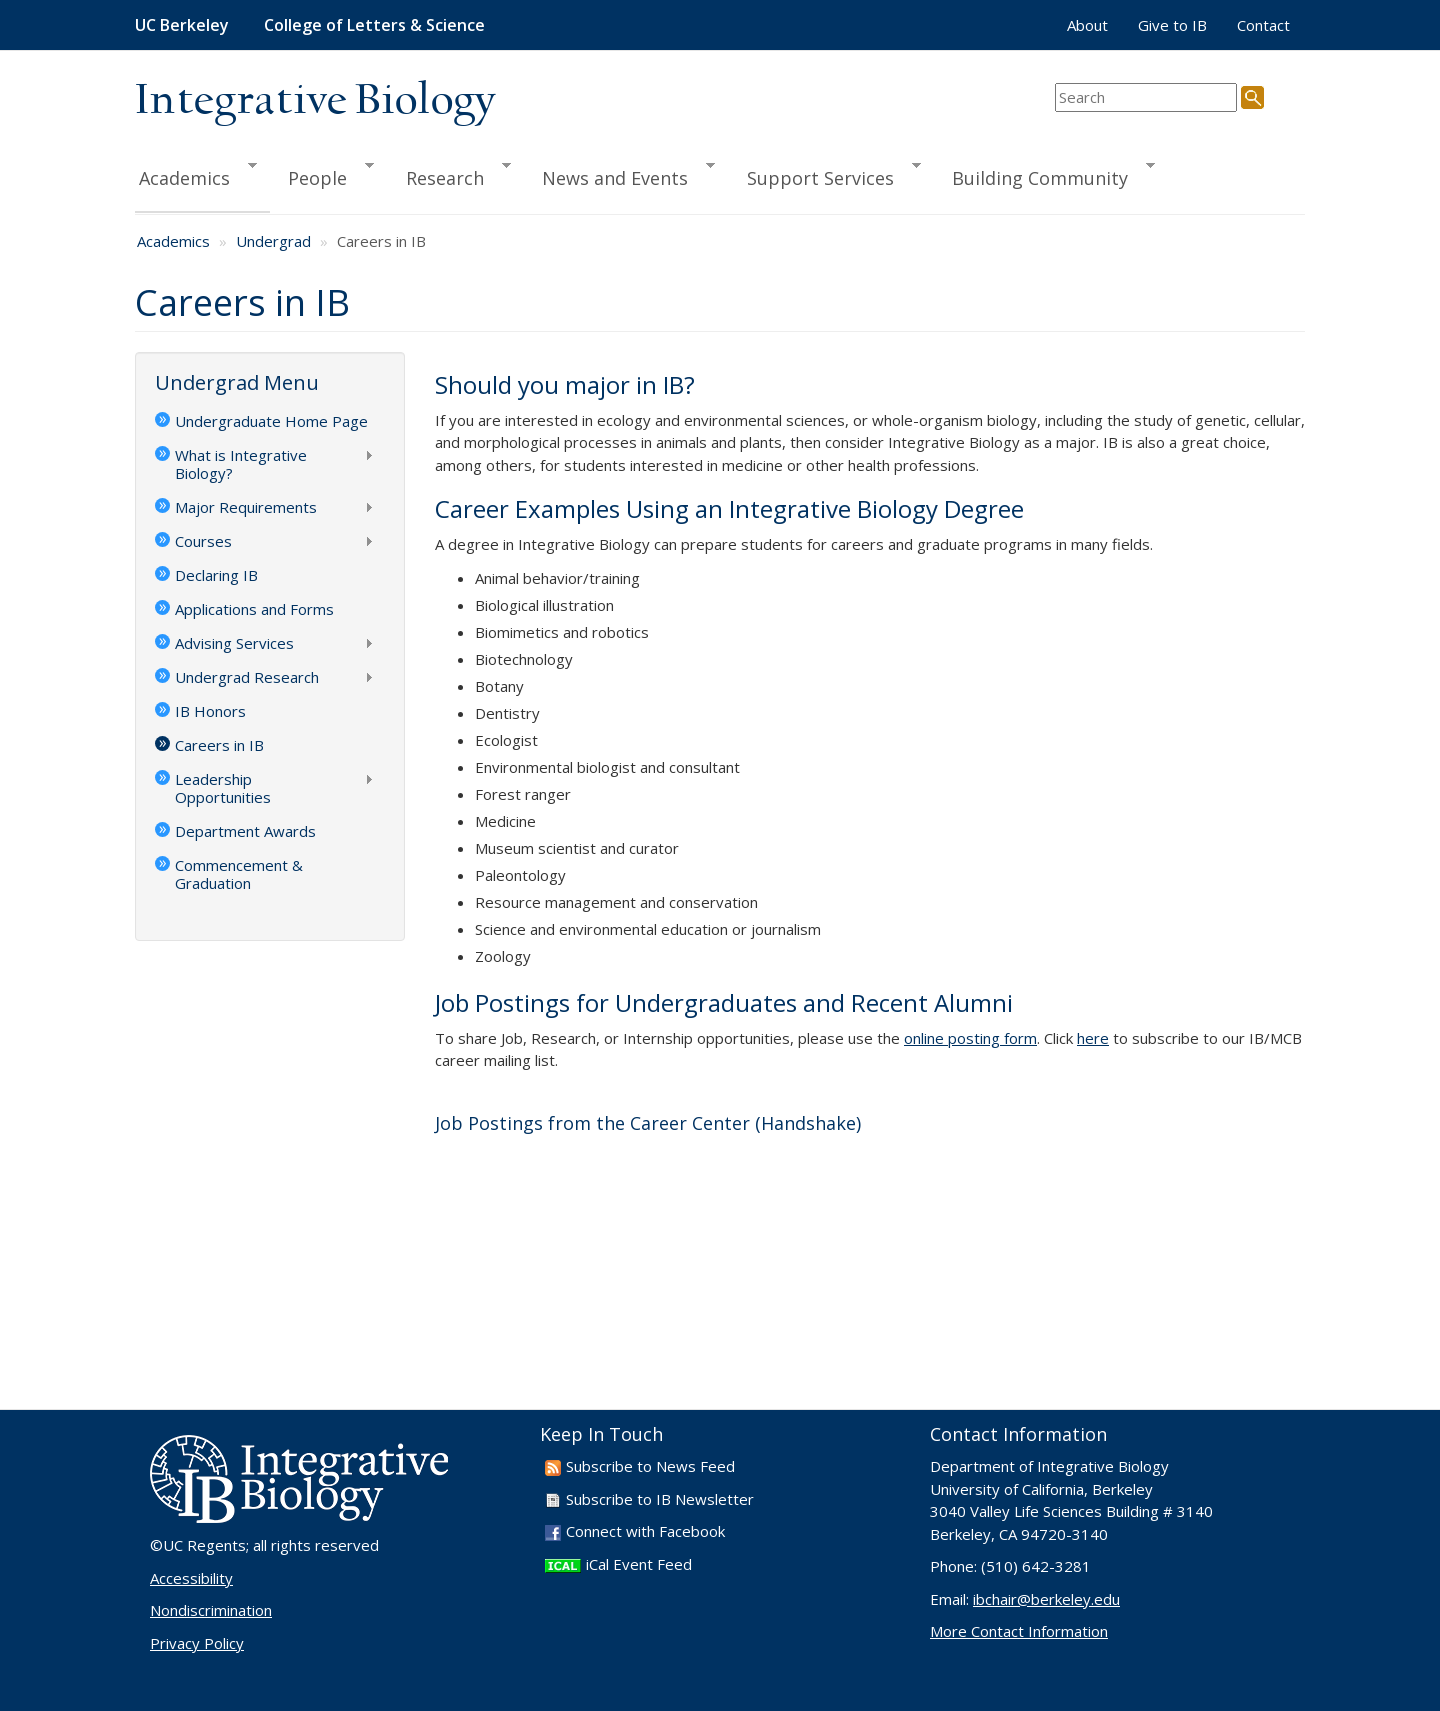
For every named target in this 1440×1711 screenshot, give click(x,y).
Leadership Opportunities (264, 788)
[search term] (1146, 97)
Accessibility (191, 1578)
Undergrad (273, 241)
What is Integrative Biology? (264, 464)
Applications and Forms (254, 609)
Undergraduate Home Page (271, 421)
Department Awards (245, 831)
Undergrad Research (264, 679)
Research (449, 175)
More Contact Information (1019, 1631)
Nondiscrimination (211, 1610)
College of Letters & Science (374, 25)
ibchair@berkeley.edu (1046, 1599)
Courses (264, 543)
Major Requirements (264, 509)
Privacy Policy (197, 1643)
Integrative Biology (315, 101)
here (1093, 1038)
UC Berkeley (182, 25)
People (322, 175)
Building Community (1044, 175)
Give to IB (1172, 25)
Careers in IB (219, 745)
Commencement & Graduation (239, 874)
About (1087, 25)
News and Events (619, 175)
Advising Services (264, 645)
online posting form (970, 1038)
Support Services (825, 175)
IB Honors (210, 711)
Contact (1263, 25)
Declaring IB (216, 575)
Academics (196, 175)
